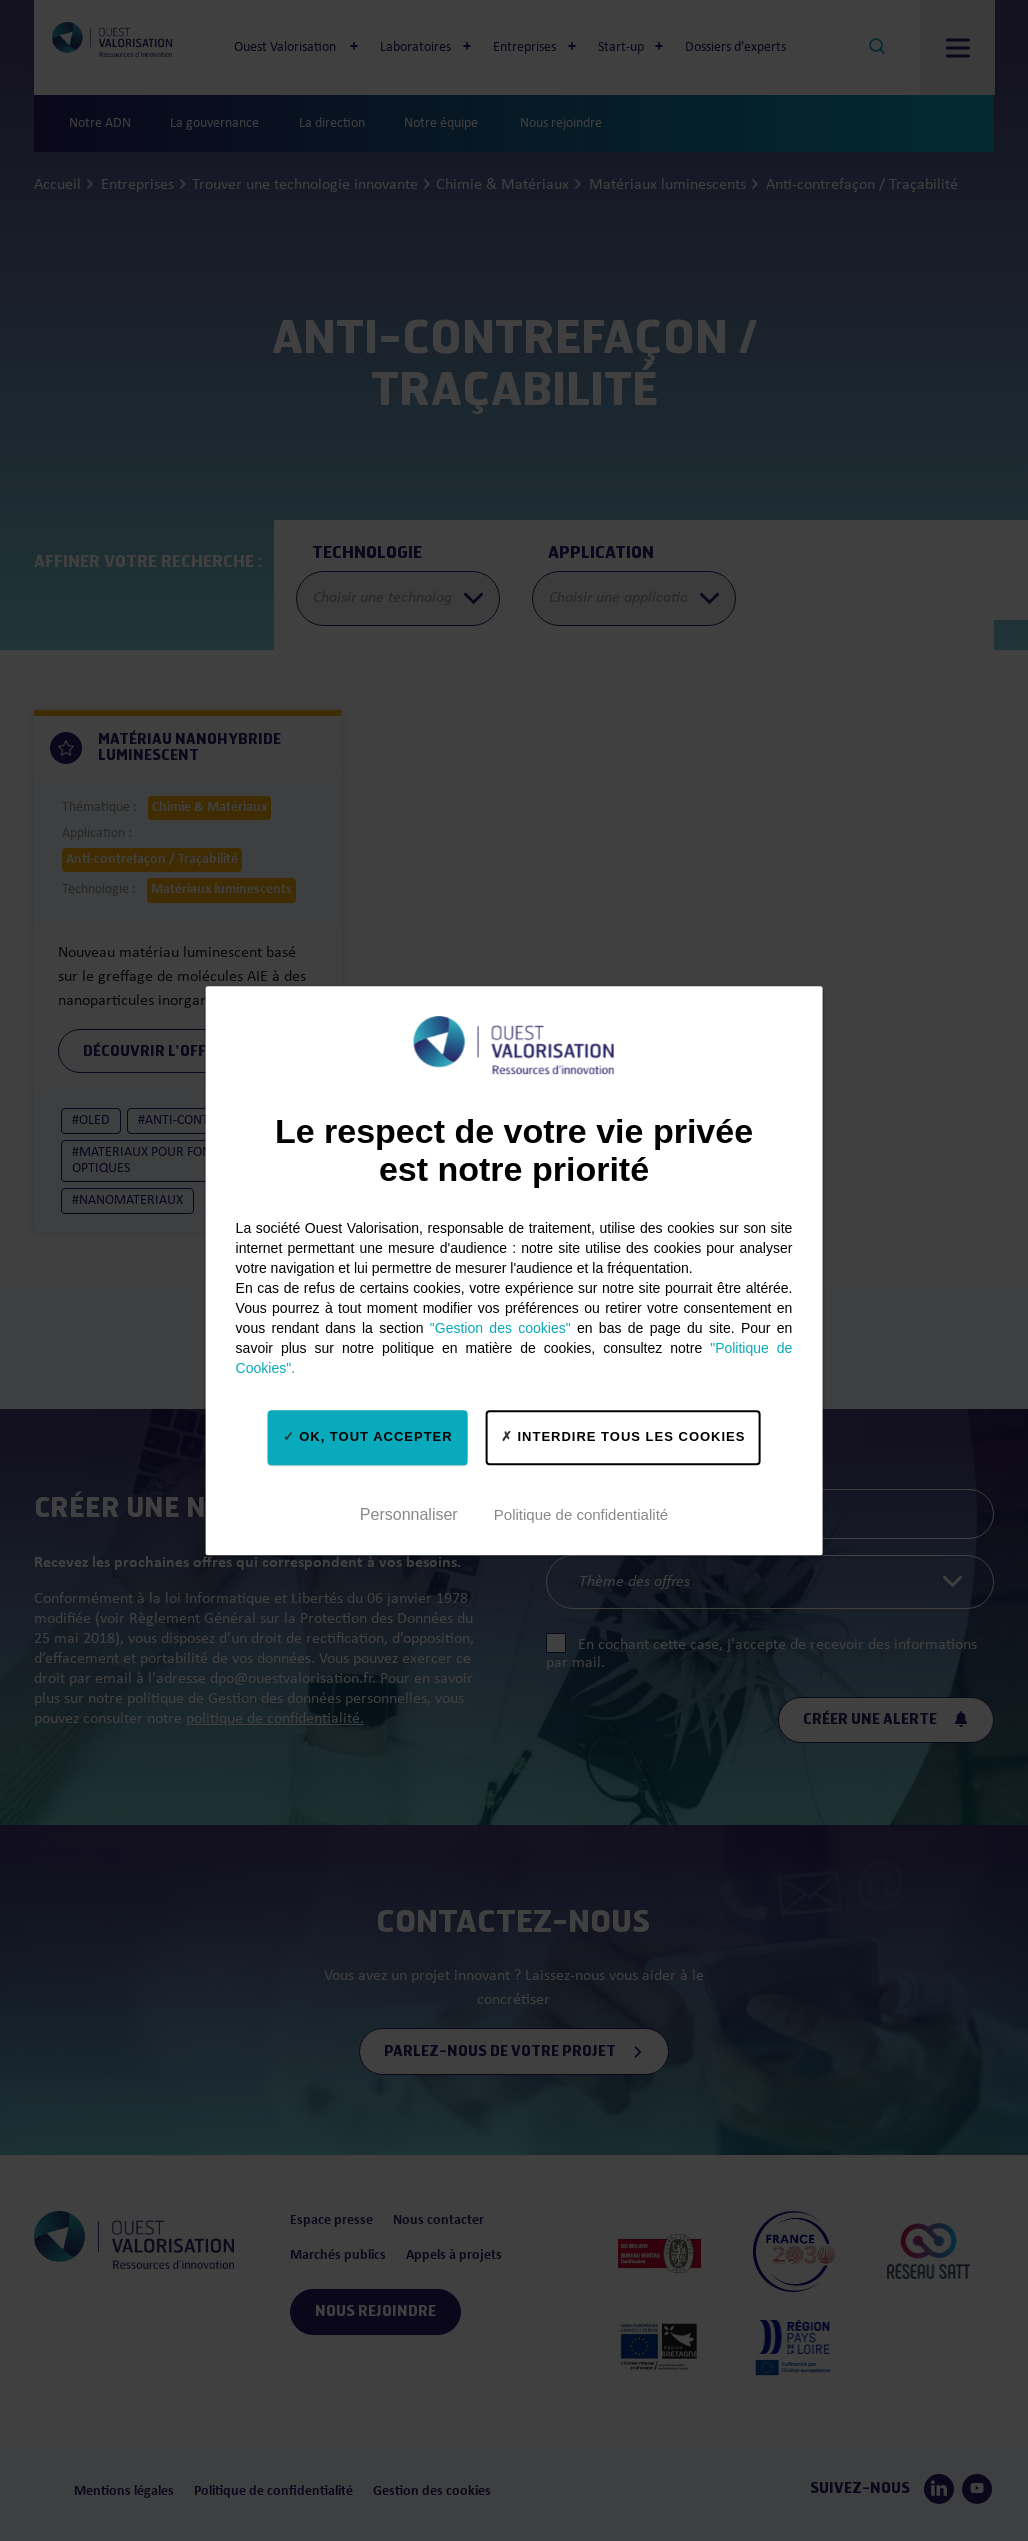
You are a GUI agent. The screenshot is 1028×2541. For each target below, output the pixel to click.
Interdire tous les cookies (623, 1436)
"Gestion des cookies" (500, 1328)
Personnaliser (409, 1514)
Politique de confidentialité (581, 1514)
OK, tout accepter (368, 1436)
